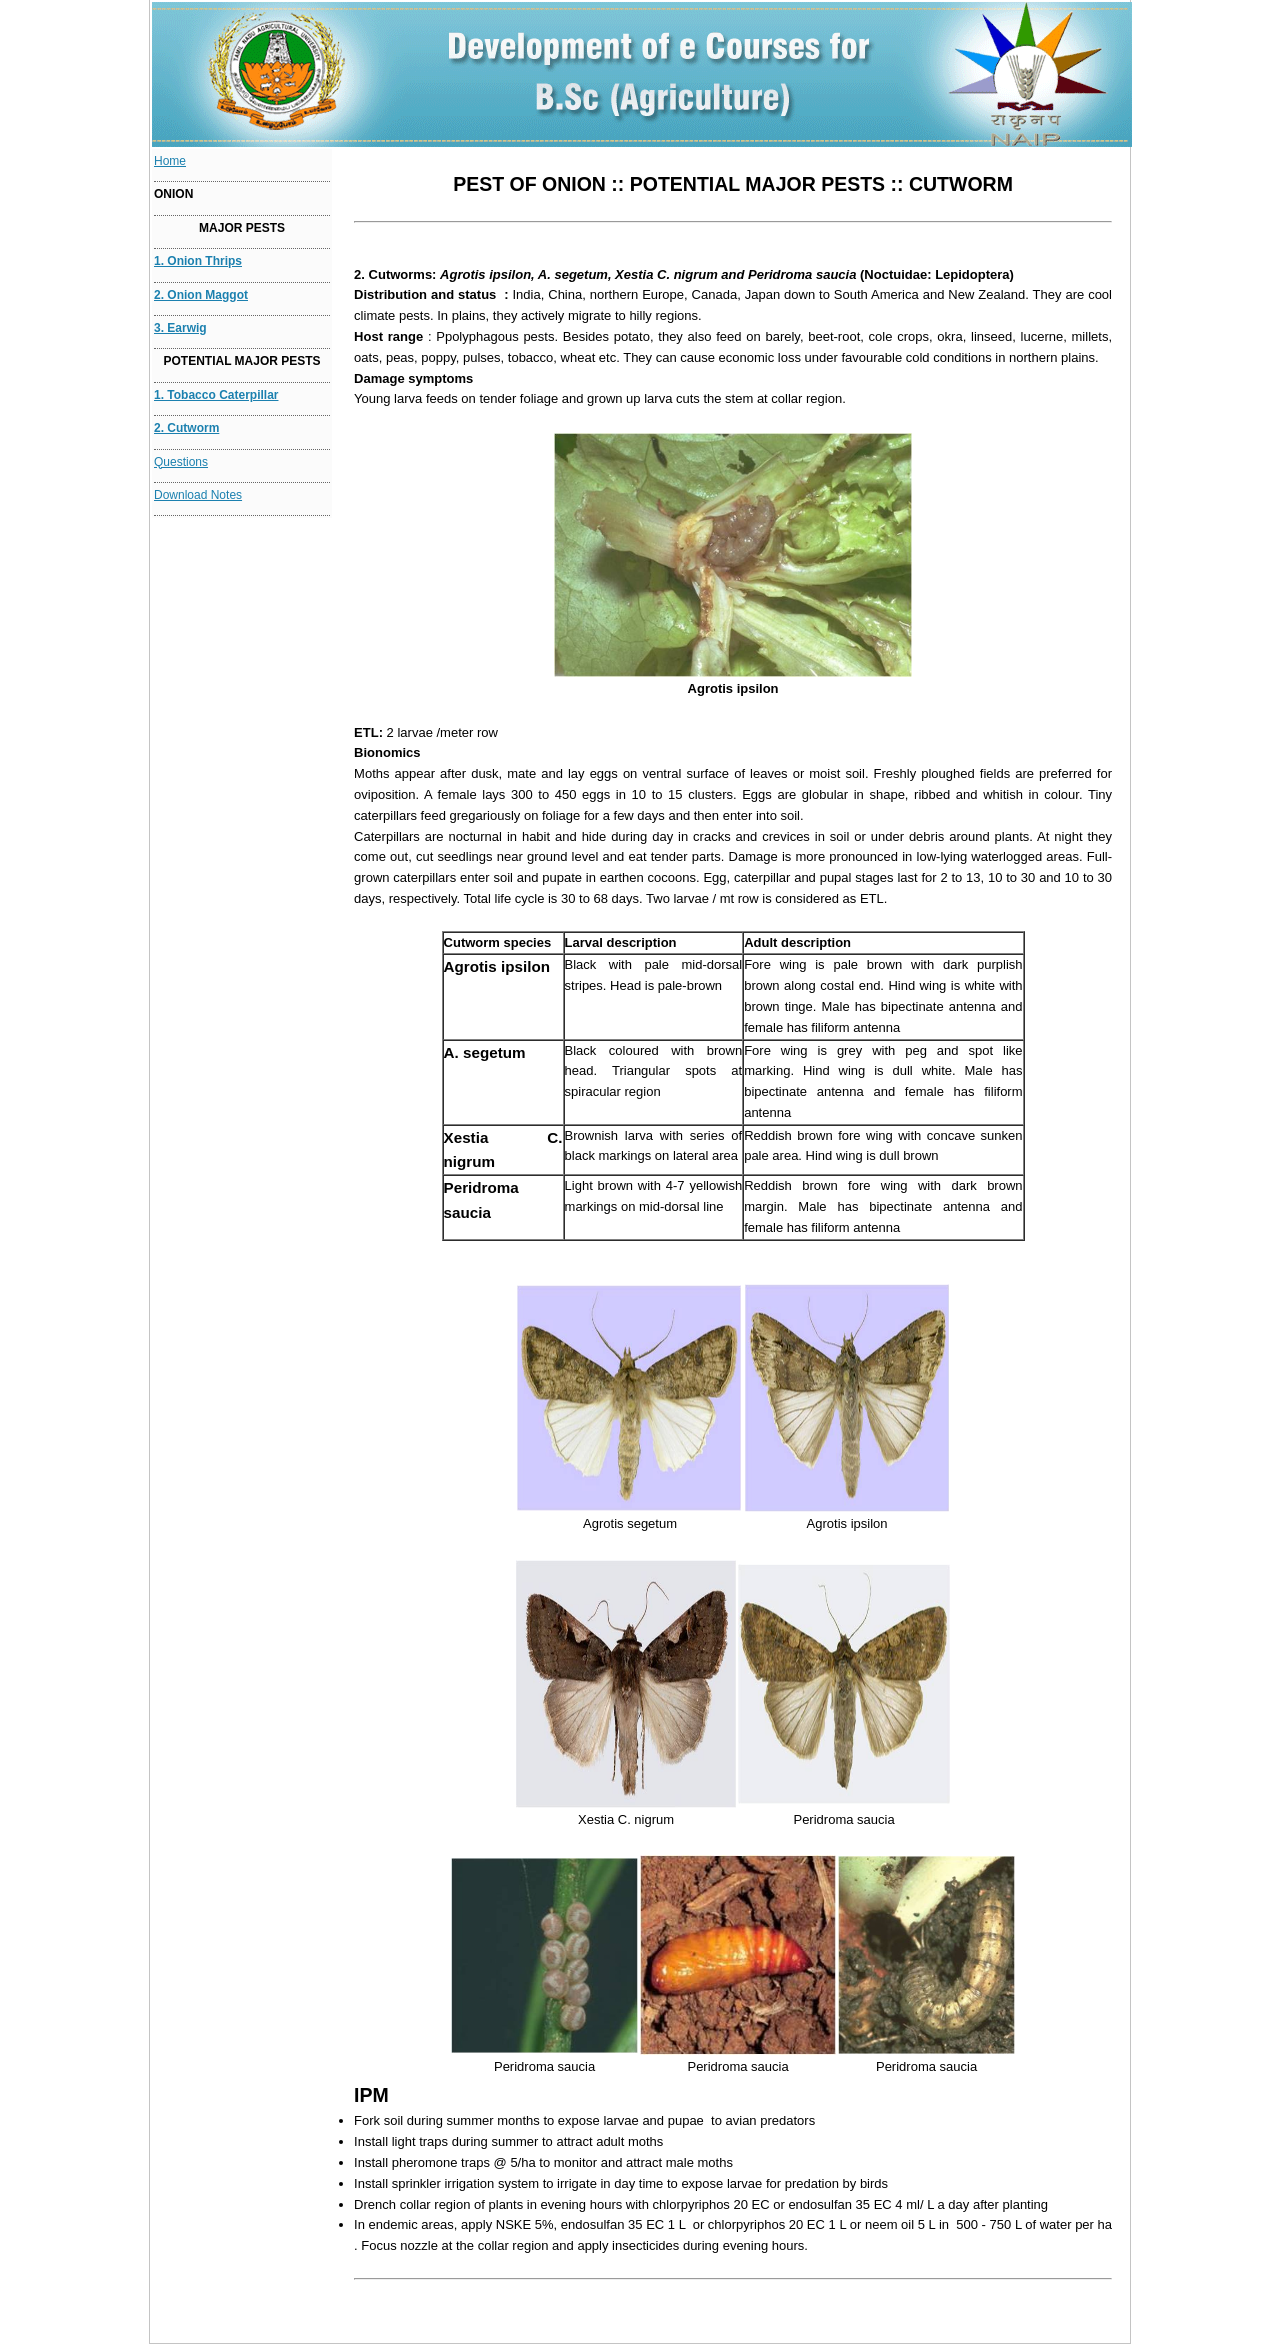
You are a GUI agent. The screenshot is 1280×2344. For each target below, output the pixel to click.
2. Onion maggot (201, 295)
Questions (181, 462)
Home (170, 161)
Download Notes (198, 495)
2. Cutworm (186, 428)
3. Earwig (180, 328)
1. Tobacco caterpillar (216, 395)
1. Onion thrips (198, 261)
